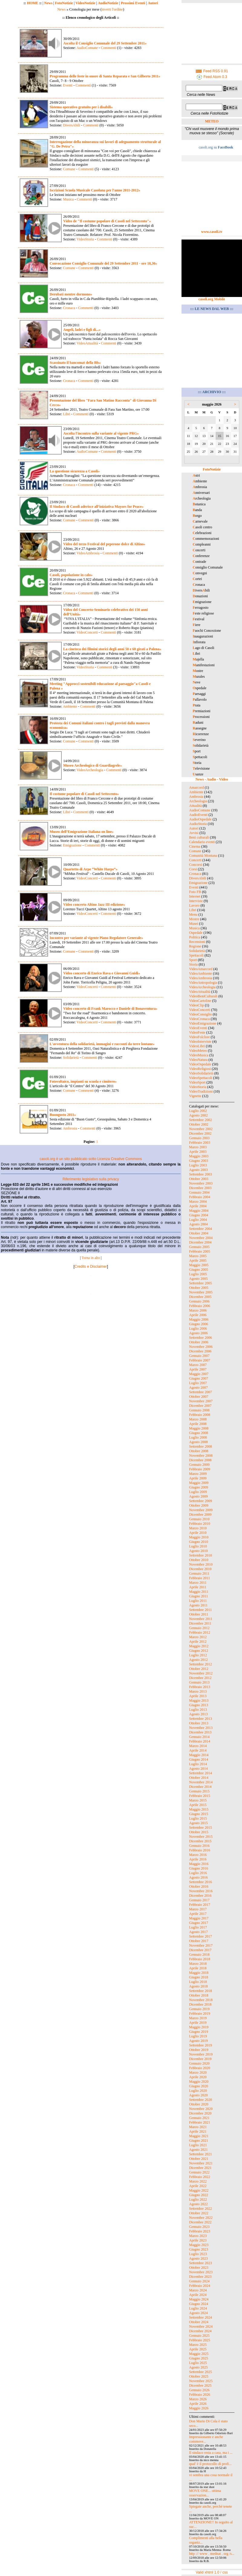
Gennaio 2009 (199, 1464)
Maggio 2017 (198, 1918)
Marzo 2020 (198, 2072)
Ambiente (70, 706)
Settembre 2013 (200, 1719)
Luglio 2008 (198, 1437)
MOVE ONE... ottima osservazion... (205, 2493)
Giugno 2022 (198, 2195)
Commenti (108, 48)
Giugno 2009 (198, 1487)
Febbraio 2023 (199, 2231)
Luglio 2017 (198, 1927)
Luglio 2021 (198, 2145)
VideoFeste (197, 1032)
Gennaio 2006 (199, 1301)
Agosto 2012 (198, 1660)
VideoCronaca (199, 1019)
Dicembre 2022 (200, 2222)
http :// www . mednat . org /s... (211, 2554)
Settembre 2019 (200, 2045)
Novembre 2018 (201, 2000)
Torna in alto (90, 1258)
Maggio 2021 (198, 2136)
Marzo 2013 (198, 1691)
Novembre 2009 (201, 1510)
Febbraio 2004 (199, 1197)
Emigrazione (72, 845)
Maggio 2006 (198, 1319)
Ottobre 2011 (198, 1614)
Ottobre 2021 (198, 2159)
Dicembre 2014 (200, 1787)
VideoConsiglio (200, 1014)
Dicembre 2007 (200, 1406)
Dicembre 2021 (200, 2168)
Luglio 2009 (198, 1492)
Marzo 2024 (198, 2290)
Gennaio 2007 (199, 1356)
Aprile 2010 (198, 1533)
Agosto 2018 (198, 1986)
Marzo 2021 (198, 2127)
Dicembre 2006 (200, 1351)
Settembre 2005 (200, 1283)
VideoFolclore (199, 1037)
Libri (66, 414)
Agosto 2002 (198, 1115)
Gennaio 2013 (199, 1682)
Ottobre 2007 (198, 1396)
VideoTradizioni (201, 1091)
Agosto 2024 (198, 2313)
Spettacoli (196, 955)
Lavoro (194, 905)
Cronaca (69, 308)
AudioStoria (198, 824)
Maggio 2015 (198, 1809)
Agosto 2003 (198, 1170)
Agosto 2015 (198, 1823)
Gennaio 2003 (199, 1138)
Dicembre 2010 (200, 1569)
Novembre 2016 (201, 1891)
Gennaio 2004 (199, 1192)
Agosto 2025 (198, 2367)
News (48, 3)
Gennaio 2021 (199, 2118)
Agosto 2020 (198, 2095)
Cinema (194, 846)
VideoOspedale (200, 1064)
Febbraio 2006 (199, 1306)
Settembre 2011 (200, 1610)
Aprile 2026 (198, 2404)
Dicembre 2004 (200, 1242)
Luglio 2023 (198, 2254)
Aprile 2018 (198, 1968)
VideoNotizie (85, 3)
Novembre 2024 (201, 2326)
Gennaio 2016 (199, 1846)
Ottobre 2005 (198, 1288)
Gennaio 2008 (199, 1410)
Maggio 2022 (198, 2190)
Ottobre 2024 (198, 2322)
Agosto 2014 (198, 1768)
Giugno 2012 (198, 1650)
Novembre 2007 (201, 1401)
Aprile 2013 (198, 1696)
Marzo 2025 (198, 2345)
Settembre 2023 (200, 2263)
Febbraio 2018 (199, 1959)
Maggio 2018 (198, 1973)
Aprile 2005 (198, 1260)
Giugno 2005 (198, 1269)
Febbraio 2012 (199, 1632)
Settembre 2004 (200, 1229)
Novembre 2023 (201, 2272)
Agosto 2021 (198, 2149)
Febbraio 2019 (199, 2013)
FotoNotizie (64, 3)
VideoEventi (198, 1028)
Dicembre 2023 (200, 2276)
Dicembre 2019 (200, 2059)
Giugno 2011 (198, 1596)
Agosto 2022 (198, 2204)
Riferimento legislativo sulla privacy (91, 1179)
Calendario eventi (202, 842)
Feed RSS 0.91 (211, 71)
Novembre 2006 (201, 1347)
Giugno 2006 (198, 1324)
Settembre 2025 (200, 2372)
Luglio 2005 (198, 1274)
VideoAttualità (87, 343)
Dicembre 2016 (200, 1895)
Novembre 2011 (200, 1619)
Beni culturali (199, 837)
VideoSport (197, 1082)
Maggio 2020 (198, 2081)
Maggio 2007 (198, 1374)
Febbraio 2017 (199, 1905)
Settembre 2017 (200, 1936)
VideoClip (196, 1005)
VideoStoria (85, 239)
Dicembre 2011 (200, 1623)
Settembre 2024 (200, 2317)
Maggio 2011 (198, 1592)
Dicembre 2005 (200, 1297)
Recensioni (197, 942)
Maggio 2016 (198, 1864)
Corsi (193, 869)
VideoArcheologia (90, 770)
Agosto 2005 (198, 1279)
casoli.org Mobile (211, 299)
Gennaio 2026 (199, 2390)
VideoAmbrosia (88, 553)
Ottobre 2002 (198, 1124)
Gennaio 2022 (199, 2172)
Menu (193, 914)
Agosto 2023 (198, 2258)
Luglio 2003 (198, 1165)
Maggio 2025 (198, 2354)
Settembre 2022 (200, 2208)
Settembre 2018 (200, 1991)
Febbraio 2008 (199, 1415)
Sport (193, 960)
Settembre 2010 (200, 1555)
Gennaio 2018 (199, 1954)
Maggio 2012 (198, 1646)
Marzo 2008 (198, 1419)
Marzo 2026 (198, 2399)
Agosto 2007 (198, 1387)
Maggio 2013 (198, 1700)
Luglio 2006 (198, 1328)
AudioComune (87, 48)
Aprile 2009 (198, 1478)
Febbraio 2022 (199, 2177)
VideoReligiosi (200, 1069)
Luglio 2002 (198, 1111)
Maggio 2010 (198, 1537)
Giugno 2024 (198, 2304)
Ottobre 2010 (198, 1560)
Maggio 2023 (198, 2245)
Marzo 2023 (198, 2236)
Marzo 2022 (198, 2181)
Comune (69, 169)
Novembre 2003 (201, 1183)
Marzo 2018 (198, 1963)
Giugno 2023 (198, 2249)
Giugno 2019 (198, 2032)
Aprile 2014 (198, 1750)
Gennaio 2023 (199, 2227)
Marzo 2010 (198, 1528)
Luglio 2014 (198, 1764)
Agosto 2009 (198, 1496)
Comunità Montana (203, 855)
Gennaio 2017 (199, 1900)
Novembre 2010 (201, 1564)
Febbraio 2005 (199, 1251)
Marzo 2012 (198, 1637)
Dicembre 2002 (200, 1133)
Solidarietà (71, 1057)
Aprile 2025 (198, 2349)
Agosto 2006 (198, 1333)
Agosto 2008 (198, 1442)
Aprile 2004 (198, 1206)
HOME (32, 3)
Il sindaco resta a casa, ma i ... (211, 2452)
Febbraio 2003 (199, 1142)
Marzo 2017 (198, 1909)
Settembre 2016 (200, 1882)
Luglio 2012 (198, 1655)
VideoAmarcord (200, 969)
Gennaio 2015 (199, 1791)
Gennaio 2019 (199, 2009)
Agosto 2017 (198, 1932)
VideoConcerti (87, 632)
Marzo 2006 (198, 1310)
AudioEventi (198, 815)
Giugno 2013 (198, 1705)
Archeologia (198, 801)
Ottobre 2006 (198, 1342)
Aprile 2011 (197, 1587)
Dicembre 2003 (200, 1188)
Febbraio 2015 (199, 1796)
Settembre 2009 (200, 1501)
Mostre (194, 919)
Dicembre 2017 (200, 1950)
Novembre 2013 (201, 1728)
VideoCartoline (200, 1001)
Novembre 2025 (201, 2381)
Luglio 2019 (198, 2036)
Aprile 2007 (198, 1369)
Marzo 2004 (198, 1201)
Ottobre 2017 (198, 1941)
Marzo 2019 (198, 2018)
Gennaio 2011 (199, 1573)
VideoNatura (198, 1060)
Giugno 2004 (198, 1215)
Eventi (67, 85)
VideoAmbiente (200, 973)
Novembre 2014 (201, 1782)
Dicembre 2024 (200, 2331)
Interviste (196, 901)
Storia (193, 964)
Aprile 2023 (198, 2240)
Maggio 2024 (198, 2299)
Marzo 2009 (198, 1474)
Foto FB (195, 892)
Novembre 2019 (201, 2054)
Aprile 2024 (198, 2295)
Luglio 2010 (198, 1546)
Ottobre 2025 (198, 2376)
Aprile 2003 (198, 1151)
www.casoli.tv (211, 232)
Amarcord (196, 787)
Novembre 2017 (201, 1945)
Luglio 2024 (198, 2308)
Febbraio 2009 (199, 1469)
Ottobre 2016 (198, 1886)
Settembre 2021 (200, 2154)
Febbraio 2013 (199, 1687)
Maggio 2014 (198, 1755)
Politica (194, 937)
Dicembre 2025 (200, 2385)
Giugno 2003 (198, 1161)
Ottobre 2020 (198, 2104)
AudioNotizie (108, 3)
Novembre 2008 (201, 1455)
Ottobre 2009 (198, 1505)
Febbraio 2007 (199, 1360)
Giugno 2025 (198, 2358)
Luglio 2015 (198, 1818)
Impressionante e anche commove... (206, 2439)
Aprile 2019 (198, 2022)
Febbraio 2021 (199, 2122)
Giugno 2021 (198, 2140)
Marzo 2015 (198, 1800)
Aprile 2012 (198, 1641)
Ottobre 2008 (198, 1451)
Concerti (195, 860)
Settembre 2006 (200, 1337)
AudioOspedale (200, 819)
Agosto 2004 (198, 1224)
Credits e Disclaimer (90, 1266)
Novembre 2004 (201, 1238)
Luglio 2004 (198, 1220)
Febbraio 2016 (199, 1850)
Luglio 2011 (198, 1601)
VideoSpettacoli (200, 1078)
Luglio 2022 (198, 2199)
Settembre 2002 (200, 1120)
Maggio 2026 (198, 2408)
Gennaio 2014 (199, 1737)
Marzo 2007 (198, 1365)
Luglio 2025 (198, 2363)
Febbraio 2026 (199, 2394)
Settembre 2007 (200, 1392)
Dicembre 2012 (200, 1678)
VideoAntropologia (203, 982)
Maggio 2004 (198, 1210)
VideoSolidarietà (201, 1073)
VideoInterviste (200, 1041)
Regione (195, 946)
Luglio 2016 (198, 1873)
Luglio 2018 (198, 1982)
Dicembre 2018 (200, 2004)
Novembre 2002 (201, 1129)
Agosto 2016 (198, 1877)
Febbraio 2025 (199, 2340)
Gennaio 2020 (199, 2063)
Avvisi (193, 833)
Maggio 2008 (198, 1428)
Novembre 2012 (201, 1673)
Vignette (195, 1096)
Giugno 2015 (198, 1814)
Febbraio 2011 (199, 1578)
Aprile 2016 (198, 1859)
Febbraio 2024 (199, 2286)
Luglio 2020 (198, 2091)
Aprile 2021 (198, 2131)
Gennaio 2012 (199, 1628)
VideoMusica (198, 1055)
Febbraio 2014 (199, 1741)
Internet (194, 896)
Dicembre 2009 (200, 1514)
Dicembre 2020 (200, 2113)
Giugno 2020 (198, 2086)
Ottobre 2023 (198, 2267)
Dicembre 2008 (200, 1460)
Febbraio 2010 (199, 1523)
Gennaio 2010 (199, 1519)
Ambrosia (70, 1128)
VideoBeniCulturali (203, 996)
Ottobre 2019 (198, 2050)
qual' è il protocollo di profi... (210, 2464)
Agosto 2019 (198, 2041)
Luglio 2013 (198, 1709)
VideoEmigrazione (202, 1023)
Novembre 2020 (201, 2109)
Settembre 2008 (200, 1446)
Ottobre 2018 (198, 1995)
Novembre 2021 (201, 2163)
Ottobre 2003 (198, 1179)
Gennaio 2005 (199, 1247)
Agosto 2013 (198, 1714)
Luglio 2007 (198, 1383)
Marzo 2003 (198, 1147)
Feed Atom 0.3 (211, 77)
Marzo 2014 (198, 1746)
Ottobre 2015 (198, 1832)
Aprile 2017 (198, 1914)
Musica (68, 199)
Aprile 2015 (198, 1805)
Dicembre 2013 (200, 1732)
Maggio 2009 (198, 1483)
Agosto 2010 (198, 1551)
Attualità (195, 806)
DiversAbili (71, 125)
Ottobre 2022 (198, 2213)
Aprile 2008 (198, 1424)
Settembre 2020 (200, 2100)
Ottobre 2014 (198, 1777)
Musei (193, 923)
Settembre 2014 (200, 1773)
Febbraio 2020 (199, 2068)
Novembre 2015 (201, 1836)
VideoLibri (197, 1046)
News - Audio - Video (211, 779)
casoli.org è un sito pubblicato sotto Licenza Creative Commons (91, 1159)
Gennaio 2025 (199, 2335)
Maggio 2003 (198, 1156)
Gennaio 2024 (199, 2281)
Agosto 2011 (198, 1605)
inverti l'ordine (112, 9)
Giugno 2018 (198, 1977)
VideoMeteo (198, 1050)
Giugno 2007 (198, 1378)
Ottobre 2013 (198, 1723)
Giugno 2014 (198, 1759)
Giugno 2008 (198, 1433)
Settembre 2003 (200, 1174)
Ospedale (196, 933)
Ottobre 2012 (198, 1669)
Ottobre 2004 (198, 1233)
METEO (212, 121)
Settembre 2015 (200, 1827)
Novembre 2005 (201, 1292)
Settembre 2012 (200, 1664)
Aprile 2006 (198, 1315)
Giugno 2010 (198, 1542)
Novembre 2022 (201, 2218)
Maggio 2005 (198, 1265)
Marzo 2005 (198, 1256)
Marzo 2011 (198, 1582)
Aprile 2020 (198, 2077)
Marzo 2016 (198, 1855)
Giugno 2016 (198, 1868)
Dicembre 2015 (200, 1841)
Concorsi (195, 864)
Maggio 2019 (198, 2027)
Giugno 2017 (198, 1923)
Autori (153, 3)
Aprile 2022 (198, 2186)
